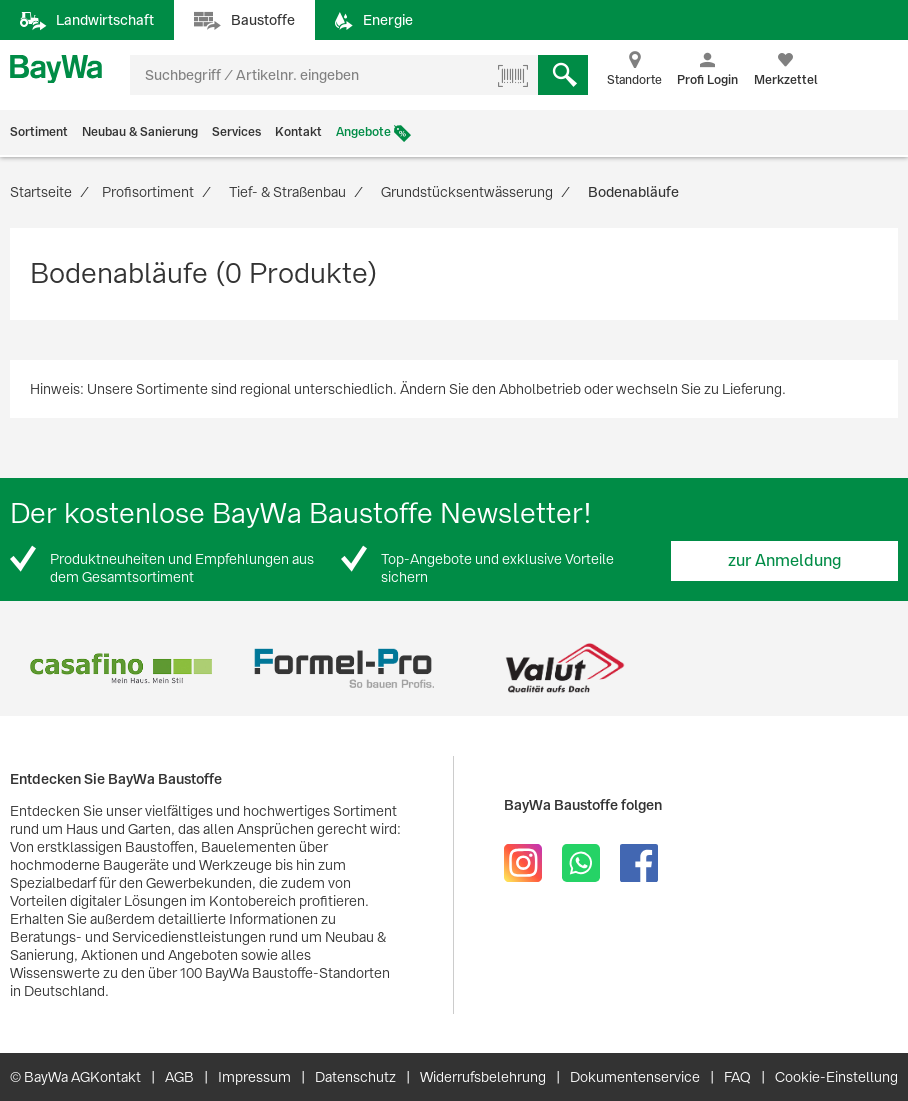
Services (236, 132)
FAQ (737, 1077)
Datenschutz (355, 1077)
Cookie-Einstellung (836, 1077)
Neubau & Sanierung (140, 132)
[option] (121, 668)
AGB (179, 1077)
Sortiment (39, 132)
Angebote (363, 132)
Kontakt (298, 132)
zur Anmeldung (785, 560)
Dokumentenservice (635, 1077)
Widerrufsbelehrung (483, 1077)
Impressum (254, 1077)
